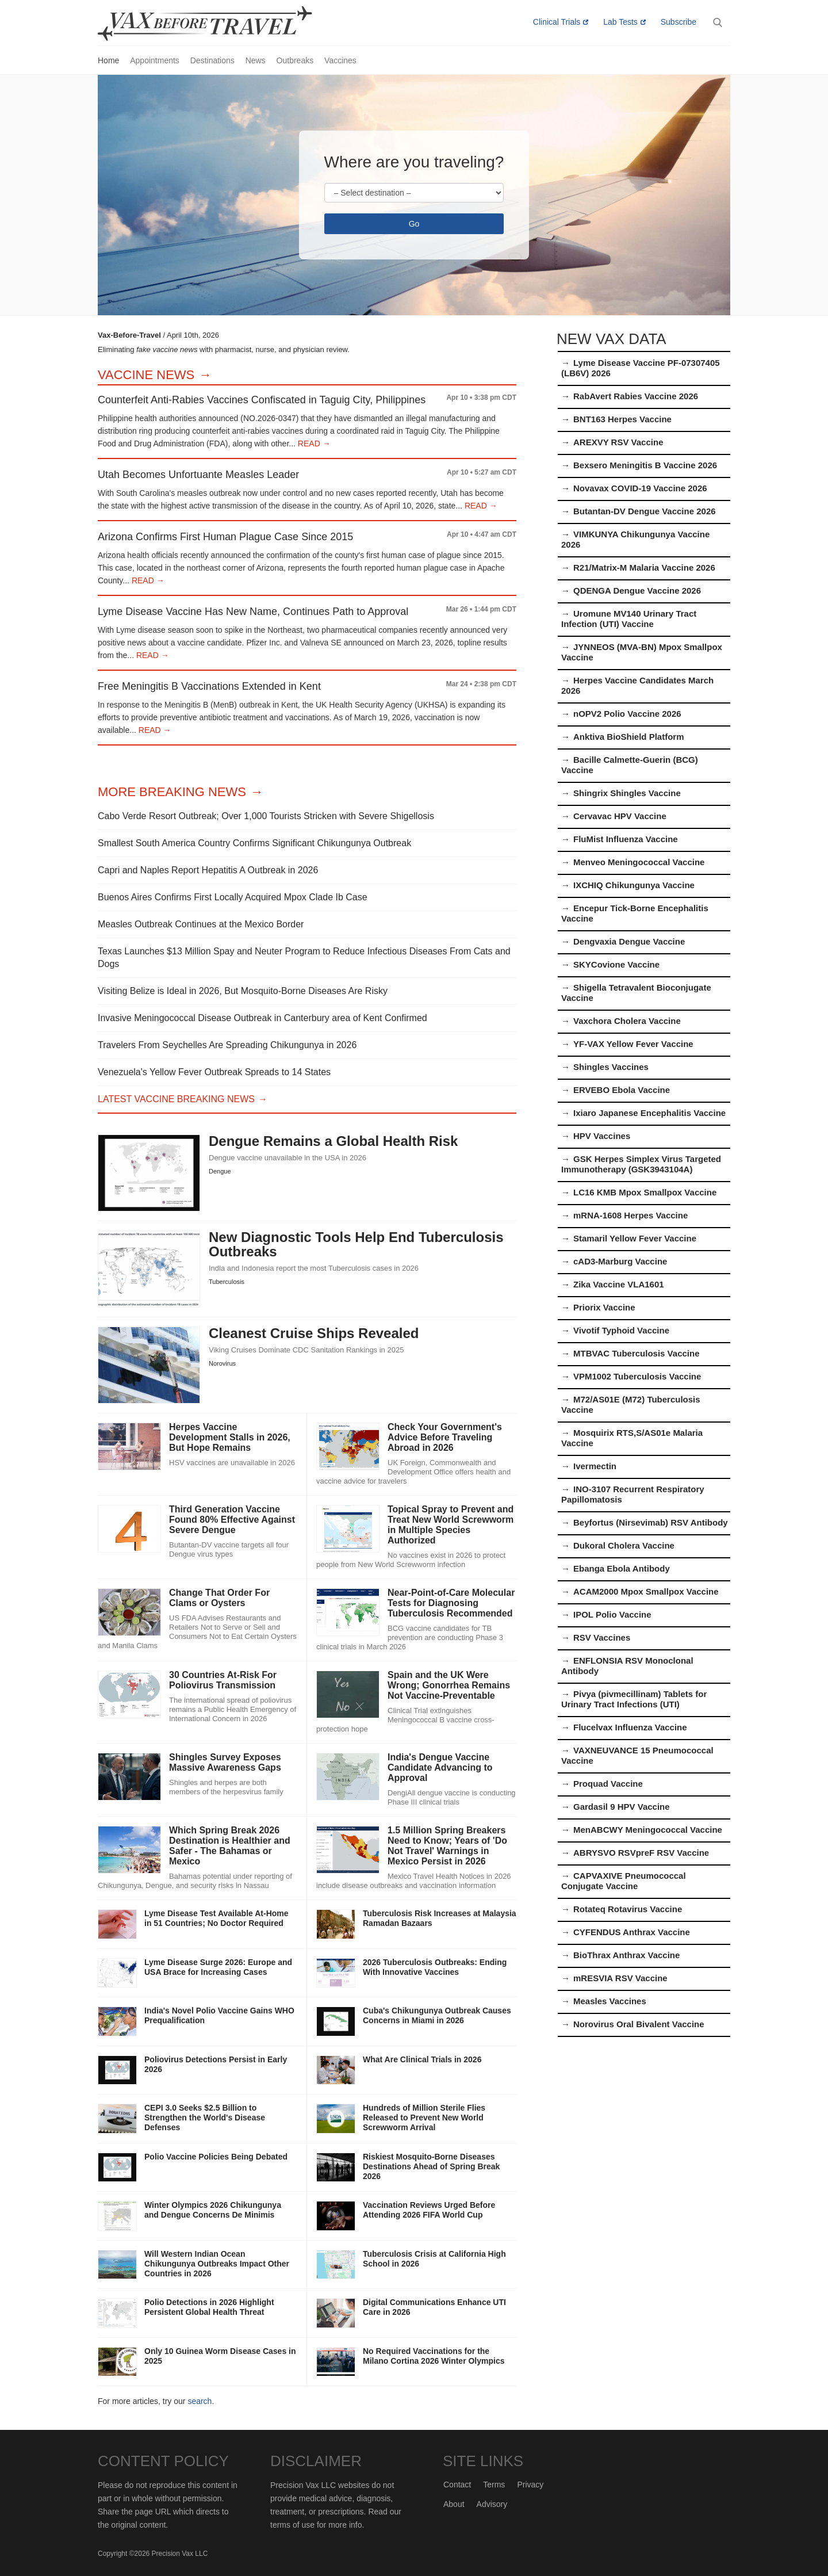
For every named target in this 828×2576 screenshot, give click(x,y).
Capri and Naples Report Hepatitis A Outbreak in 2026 (208, 870)
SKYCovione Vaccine (616, 964)
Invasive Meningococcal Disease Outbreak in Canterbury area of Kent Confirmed (262, 1018)
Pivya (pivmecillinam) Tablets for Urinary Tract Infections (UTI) (634, 1699)
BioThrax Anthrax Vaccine (626, 1955)
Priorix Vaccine (604, 1307)
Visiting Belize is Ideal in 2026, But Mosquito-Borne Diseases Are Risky (243, 991)
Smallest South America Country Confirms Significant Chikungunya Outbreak (254, 843)
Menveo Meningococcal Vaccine (638, 862)
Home (108, 60)
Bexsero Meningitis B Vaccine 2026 (645, 465)
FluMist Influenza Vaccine (625, 839)
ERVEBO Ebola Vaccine (621, 1090)
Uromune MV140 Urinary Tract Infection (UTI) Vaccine (628, 619)
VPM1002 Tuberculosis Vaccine (637, 1376)
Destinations (212, 60)
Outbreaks (295, 60)
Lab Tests (620, 21)
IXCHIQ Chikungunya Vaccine (634, 885)
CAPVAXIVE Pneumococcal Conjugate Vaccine (623, 1881)
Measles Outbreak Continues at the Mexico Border (201, 924)
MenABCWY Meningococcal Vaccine (647, 1829)
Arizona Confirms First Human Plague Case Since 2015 (225, 536)
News (256, 60)
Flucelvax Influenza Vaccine (630, 1727)
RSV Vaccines (601, 1637)
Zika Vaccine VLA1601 (618, 1284)
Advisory (492, 2504)
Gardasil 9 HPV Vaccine (621, 1806)
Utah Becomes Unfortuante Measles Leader (198, 474)
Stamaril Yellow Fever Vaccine (634, 1238)
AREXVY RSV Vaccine (618, 442)
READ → (313, 443)
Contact (457, 2484)
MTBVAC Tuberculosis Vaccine (636, 1353)
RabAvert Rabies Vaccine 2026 (635, 396)
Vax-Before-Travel (218, 23)
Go (414, 223)
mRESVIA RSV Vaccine (620, 1978)
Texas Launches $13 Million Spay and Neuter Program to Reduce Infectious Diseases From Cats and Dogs (304, 957)
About (454, 2504)
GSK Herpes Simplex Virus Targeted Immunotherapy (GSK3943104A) (641, 1164)
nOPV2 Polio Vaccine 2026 (627, 713)
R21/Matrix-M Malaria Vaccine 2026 (644, 567)
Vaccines (340, 60)
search (199, 2401)
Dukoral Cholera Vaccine (623, 1545)
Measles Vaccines (609, 2001)
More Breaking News (172, 792)
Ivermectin (594, 1466)
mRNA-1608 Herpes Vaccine (630, 1215)
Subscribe (678, 21)
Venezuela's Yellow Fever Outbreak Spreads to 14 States (214, 1072)
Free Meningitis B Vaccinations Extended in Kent (209, 686)
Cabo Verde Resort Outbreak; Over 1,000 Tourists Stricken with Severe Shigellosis (266, 816)
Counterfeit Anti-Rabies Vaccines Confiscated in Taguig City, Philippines (261, 400)
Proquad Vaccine (608, 1783)
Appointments (154, 60)
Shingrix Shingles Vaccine (627, 793)
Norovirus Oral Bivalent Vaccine (638, 2024)
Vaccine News (146, 375)
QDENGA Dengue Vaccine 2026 (637, 590)
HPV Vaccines (601, 1136)
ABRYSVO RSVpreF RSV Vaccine (641, 1853)
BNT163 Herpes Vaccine (622, 419)
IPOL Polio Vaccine (612, 1614)
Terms (494, 2484)
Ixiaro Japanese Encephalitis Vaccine (649, 1113)
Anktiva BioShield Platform (628, 737)
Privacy (530, 2484)
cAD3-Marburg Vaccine (620, 1261)
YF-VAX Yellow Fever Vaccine (633, 1044)
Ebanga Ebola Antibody (621, 1568)
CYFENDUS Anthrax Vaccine (631, 1932)
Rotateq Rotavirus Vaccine (627, 1909)
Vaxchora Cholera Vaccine (627, 1021)
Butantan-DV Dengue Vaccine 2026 (644, 511)
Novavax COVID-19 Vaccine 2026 (640, 488)
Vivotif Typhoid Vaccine (621, 1330)
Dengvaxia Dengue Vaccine (629, 941)
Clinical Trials (556, 21)
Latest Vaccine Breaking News (176, 1099)
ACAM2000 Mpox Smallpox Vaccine (646, 1591)
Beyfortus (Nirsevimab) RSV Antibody (650, 1522)
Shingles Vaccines (611, 1067)
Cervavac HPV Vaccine (619, 816)
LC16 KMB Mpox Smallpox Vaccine (644, 1192)
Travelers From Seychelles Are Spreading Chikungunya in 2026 (227, 1045)
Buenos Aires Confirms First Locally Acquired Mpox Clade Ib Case (232, 897)
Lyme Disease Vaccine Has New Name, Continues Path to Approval (253, 611)
